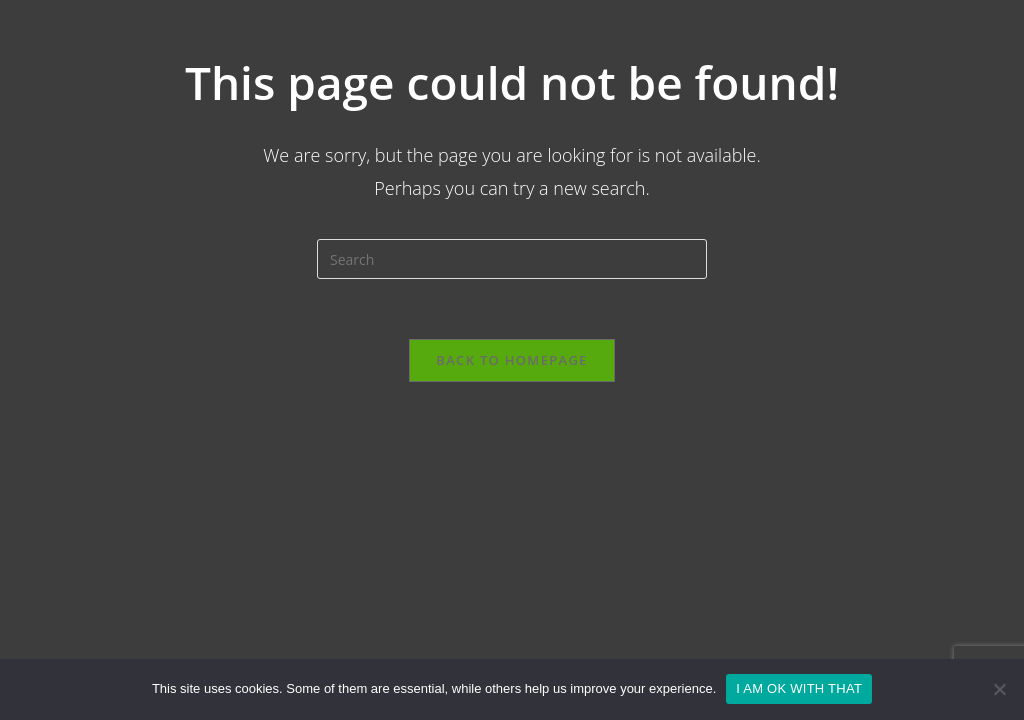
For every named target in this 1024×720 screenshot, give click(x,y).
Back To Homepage (511, 360)
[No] (999, 689)
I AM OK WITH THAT (799, 688)
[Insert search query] (512, 259)
